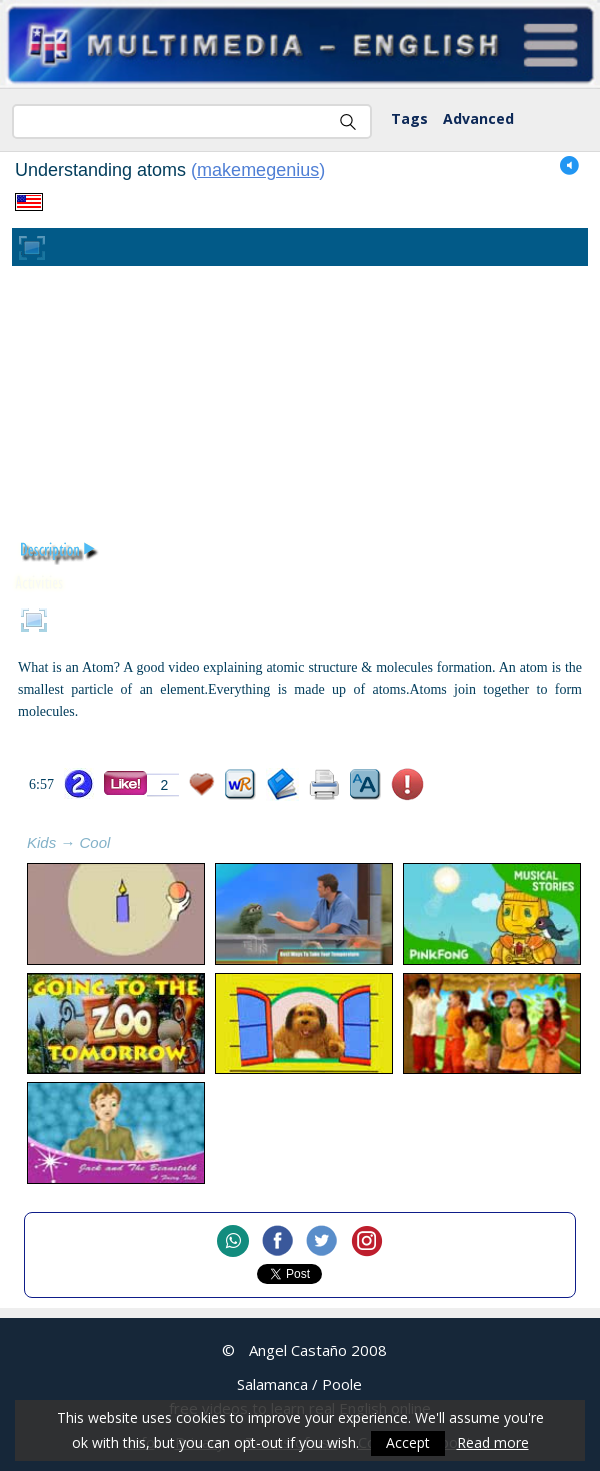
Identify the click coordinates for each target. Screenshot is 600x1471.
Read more (493, 1443)
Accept (408, 1443)
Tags (409, 118)
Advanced (478, 118)
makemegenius (258, 170)
